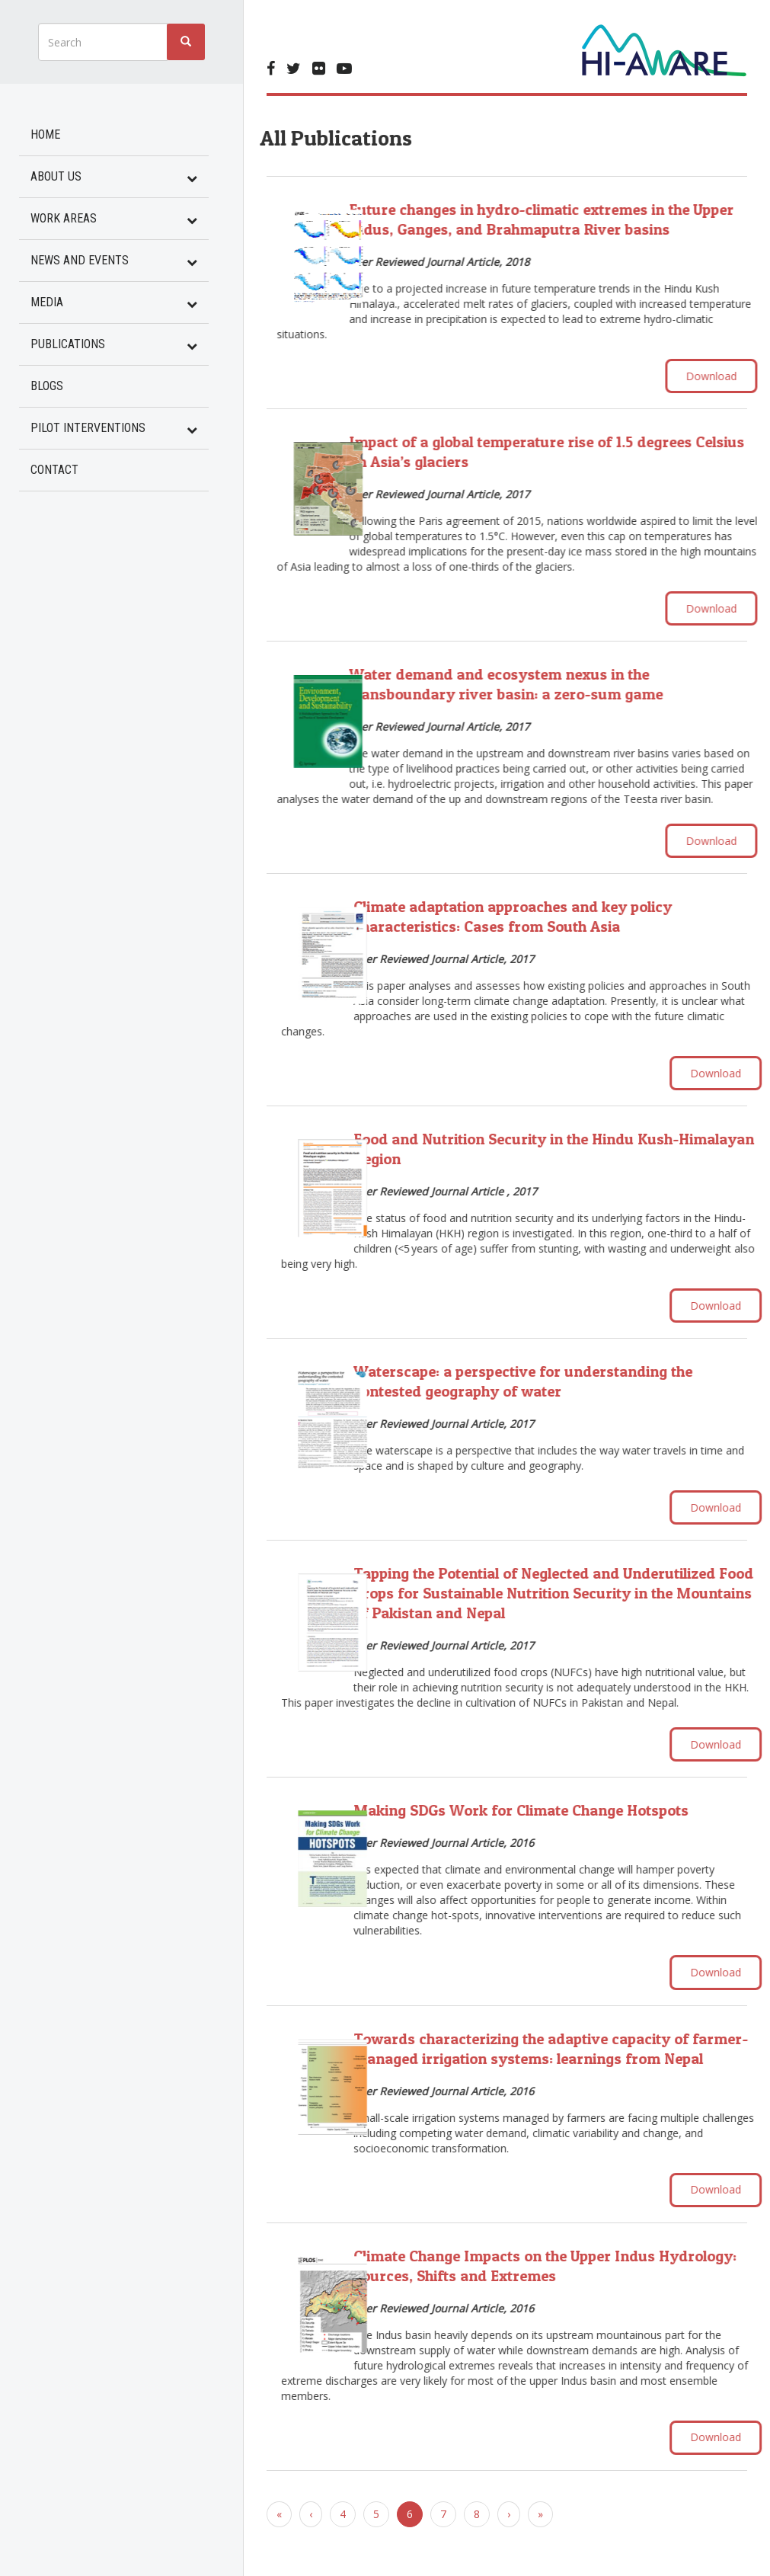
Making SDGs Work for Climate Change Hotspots (564, 1815)
